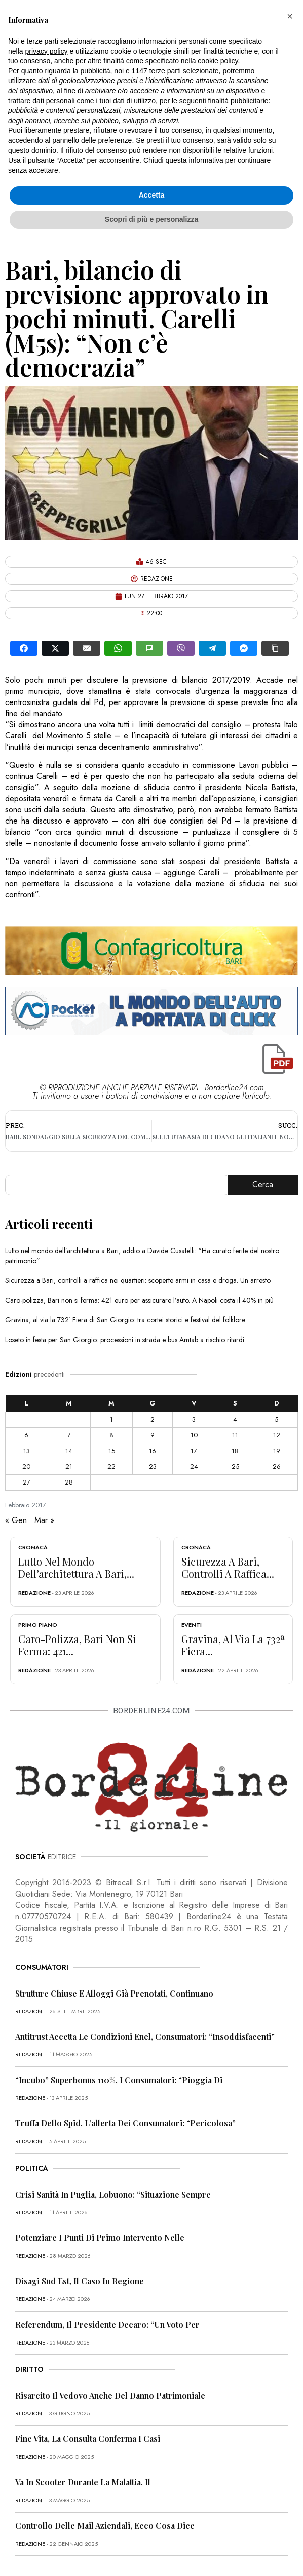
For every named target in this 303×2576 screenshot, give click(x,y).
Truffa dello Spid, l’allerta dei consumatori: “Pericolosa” (125, 2123)
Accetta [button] (152, 195)
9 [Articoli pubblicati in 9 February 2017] (152, 1435)
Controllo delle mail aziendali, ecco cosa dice (105, 2525)
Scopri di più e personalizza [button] (151, 219)
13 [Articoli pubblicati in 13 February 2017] (26, 1451)
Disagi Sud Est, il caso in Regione (79, 2281)
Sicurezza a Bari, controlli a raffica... (227, 1567)
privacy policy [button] (46, 51)
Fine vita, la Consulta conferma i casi (87, 2438)
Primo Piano (37, 1625)
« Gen (16, 1520)
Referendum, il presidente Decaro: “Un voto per (107, 2324)
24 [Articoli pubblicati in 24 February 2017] (194, 1466)
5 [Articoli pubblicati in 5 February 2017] (276, 1419)
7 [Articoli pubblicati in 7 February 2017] (69, 1435)
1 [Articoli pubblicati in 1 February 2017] (111, 1419)
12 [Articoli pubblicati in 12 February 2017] (276, 1435)
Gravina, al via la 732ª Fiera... (233, 1645)
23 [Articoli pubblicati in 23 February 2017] (153, 1466)
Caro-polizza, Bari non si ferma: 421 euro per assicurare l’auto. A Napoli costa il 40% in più (139, 1300)
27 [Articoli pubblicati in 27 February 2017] (26, 1482)
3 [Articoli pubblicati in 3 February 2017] (194, 1419)
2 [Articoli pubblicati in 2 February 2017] (152, 1419)
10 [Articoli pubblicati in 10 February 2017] (194, 1435)
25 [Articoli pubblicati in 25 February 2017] (235, 1466)
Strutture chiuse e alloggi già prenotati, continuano (114, 1993)
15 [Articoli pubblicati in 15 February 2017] (111, 1451)
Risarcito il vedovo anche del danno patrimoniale (110, 2395)
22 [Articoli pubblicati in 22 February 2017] (111, 1466)
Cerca (262, 1184)
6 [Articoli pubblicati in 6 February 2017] (26, 1435)
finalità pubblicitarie (238, 101)
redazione (34, 1593)
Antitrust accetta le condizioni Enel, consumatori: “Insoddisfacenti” (145, 2036)
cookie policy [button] (218, 61)
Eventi (191, 1625)
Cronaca (33, 1547)
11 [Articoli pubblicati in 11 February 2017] (235, 1435)
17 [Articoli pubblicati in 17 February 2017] (194, 1451)
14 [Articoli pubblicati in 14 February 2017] (68, 1451)
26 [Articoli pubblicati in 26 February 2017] (277, 1466)
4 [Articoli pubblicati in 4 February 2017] (235, 1419)
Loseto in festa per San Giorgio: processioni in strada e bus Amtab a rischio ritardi (124, 1340)
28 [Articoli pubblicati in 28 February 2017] (69, 1482)
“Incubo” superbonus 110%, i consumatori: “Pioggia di (118, 2080)
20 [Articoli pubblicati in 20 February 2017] (26, 1466)
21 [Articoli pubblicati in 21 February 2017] (68, 1466)
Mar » (44, 1520)
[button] (290, 16)
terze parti (165, 71)
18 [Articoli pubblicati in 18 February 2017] (235, 1451)
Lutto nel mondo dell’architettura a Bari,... (76, 1567)
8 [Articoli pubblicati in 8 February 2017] (111, 1435)
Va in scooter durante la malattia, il (82, 2482)
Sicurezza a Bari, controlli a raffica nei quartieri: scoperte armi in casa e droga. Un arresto (138, 1280)
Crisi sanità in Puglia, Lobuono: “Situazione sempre (113, 2194)
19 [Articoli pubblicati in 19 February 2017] (276, 1451)
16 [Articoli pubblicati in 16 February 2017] (152, 1451)
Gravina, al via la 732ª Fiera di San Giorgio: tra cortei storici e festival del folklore (125, 1320)
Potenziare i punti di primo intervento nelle (99, 2237)
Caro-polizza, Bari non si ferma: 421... (77, 1645)
